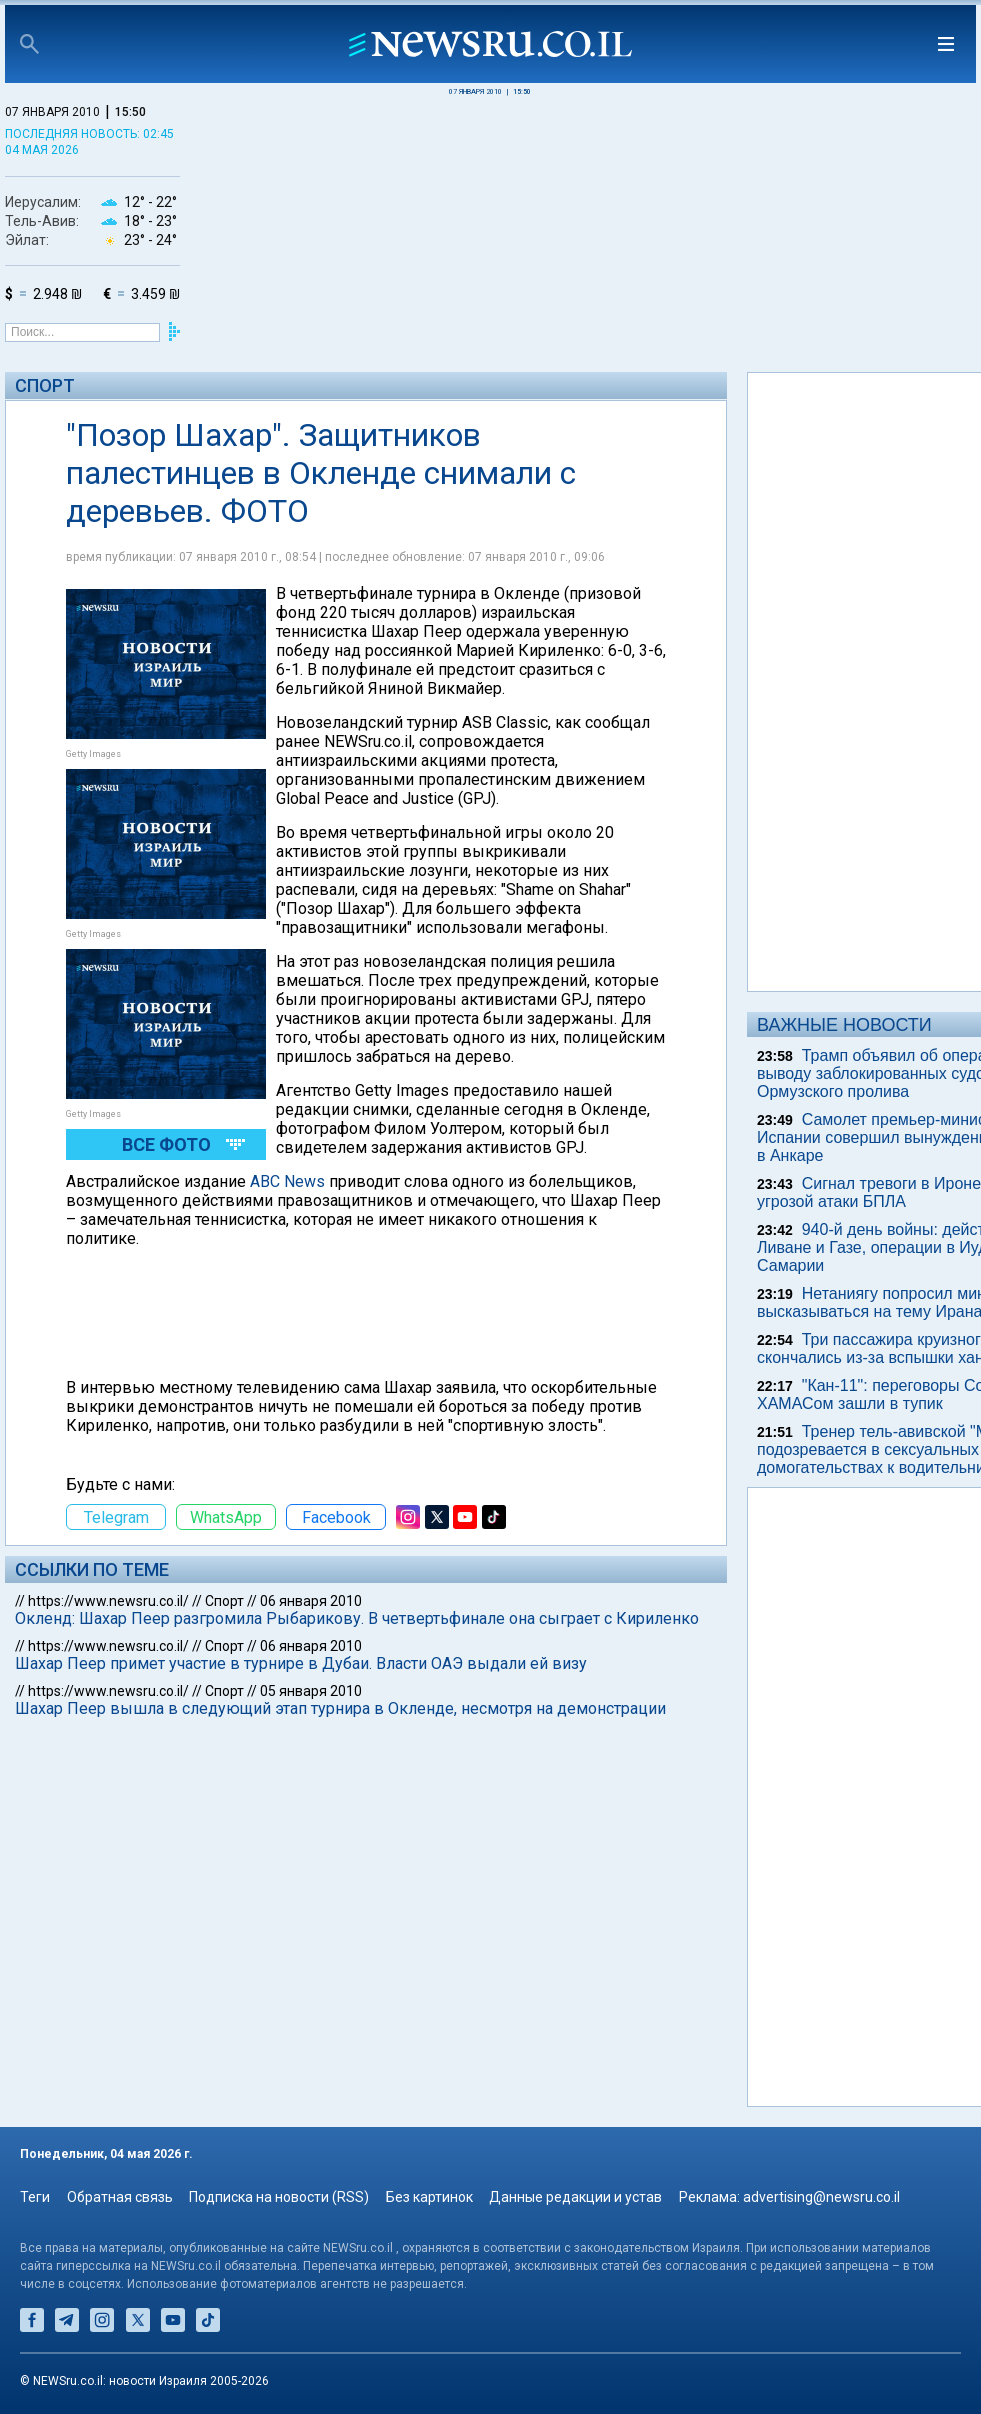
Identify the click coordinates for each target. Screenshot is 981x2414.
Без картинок (429, 2197)
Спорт (45, 385)
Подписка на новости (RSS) (279, 2197)
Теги (35, 2197)
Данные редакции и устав (575, 2197)
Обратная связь (120, 2197)
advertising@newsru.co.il (821, 2197)
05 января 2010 (311, 1691)
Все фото (166, 1144)
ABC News (287, 1181)
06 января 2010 (311, 1601)
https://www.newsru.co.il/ (108, 1601)
